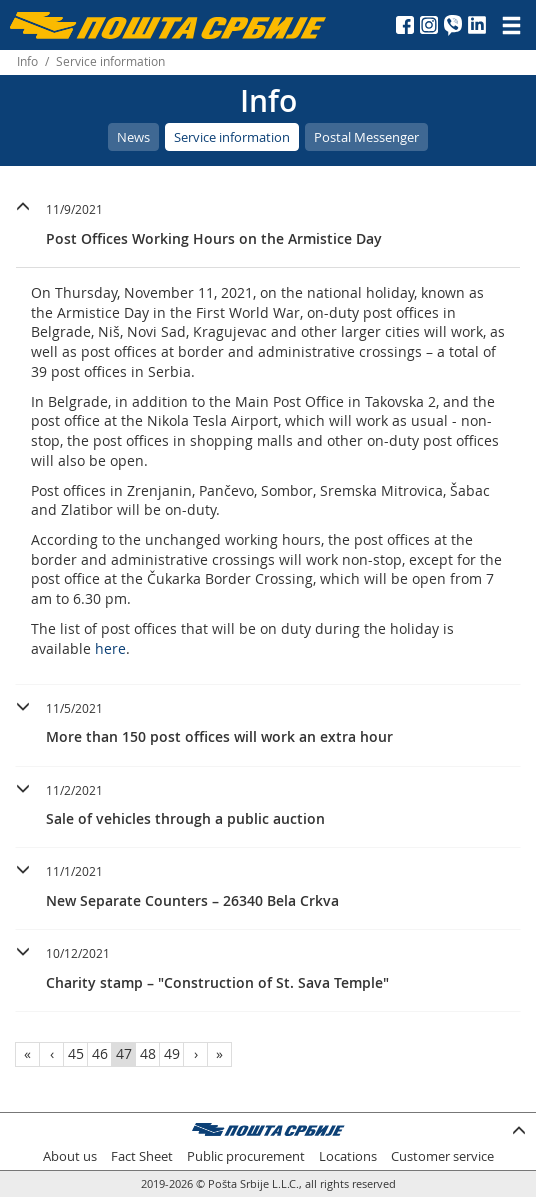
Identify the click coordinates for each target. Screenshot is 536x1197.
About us (70, 1156)
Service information (232, 137)
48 (148, 1053)
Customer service (442, 1156)
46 (100, 1053)
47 (124, 1053)
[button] (268, 221)
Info (27, 61)
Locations (348, 1156)
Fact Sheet (142, 1156)
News (133, 137)
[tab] (268, 227)
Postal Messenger (366, 137)
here (110, 648)
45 (76, 1053)
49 (172, 1053)
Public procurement (246, 1156)
